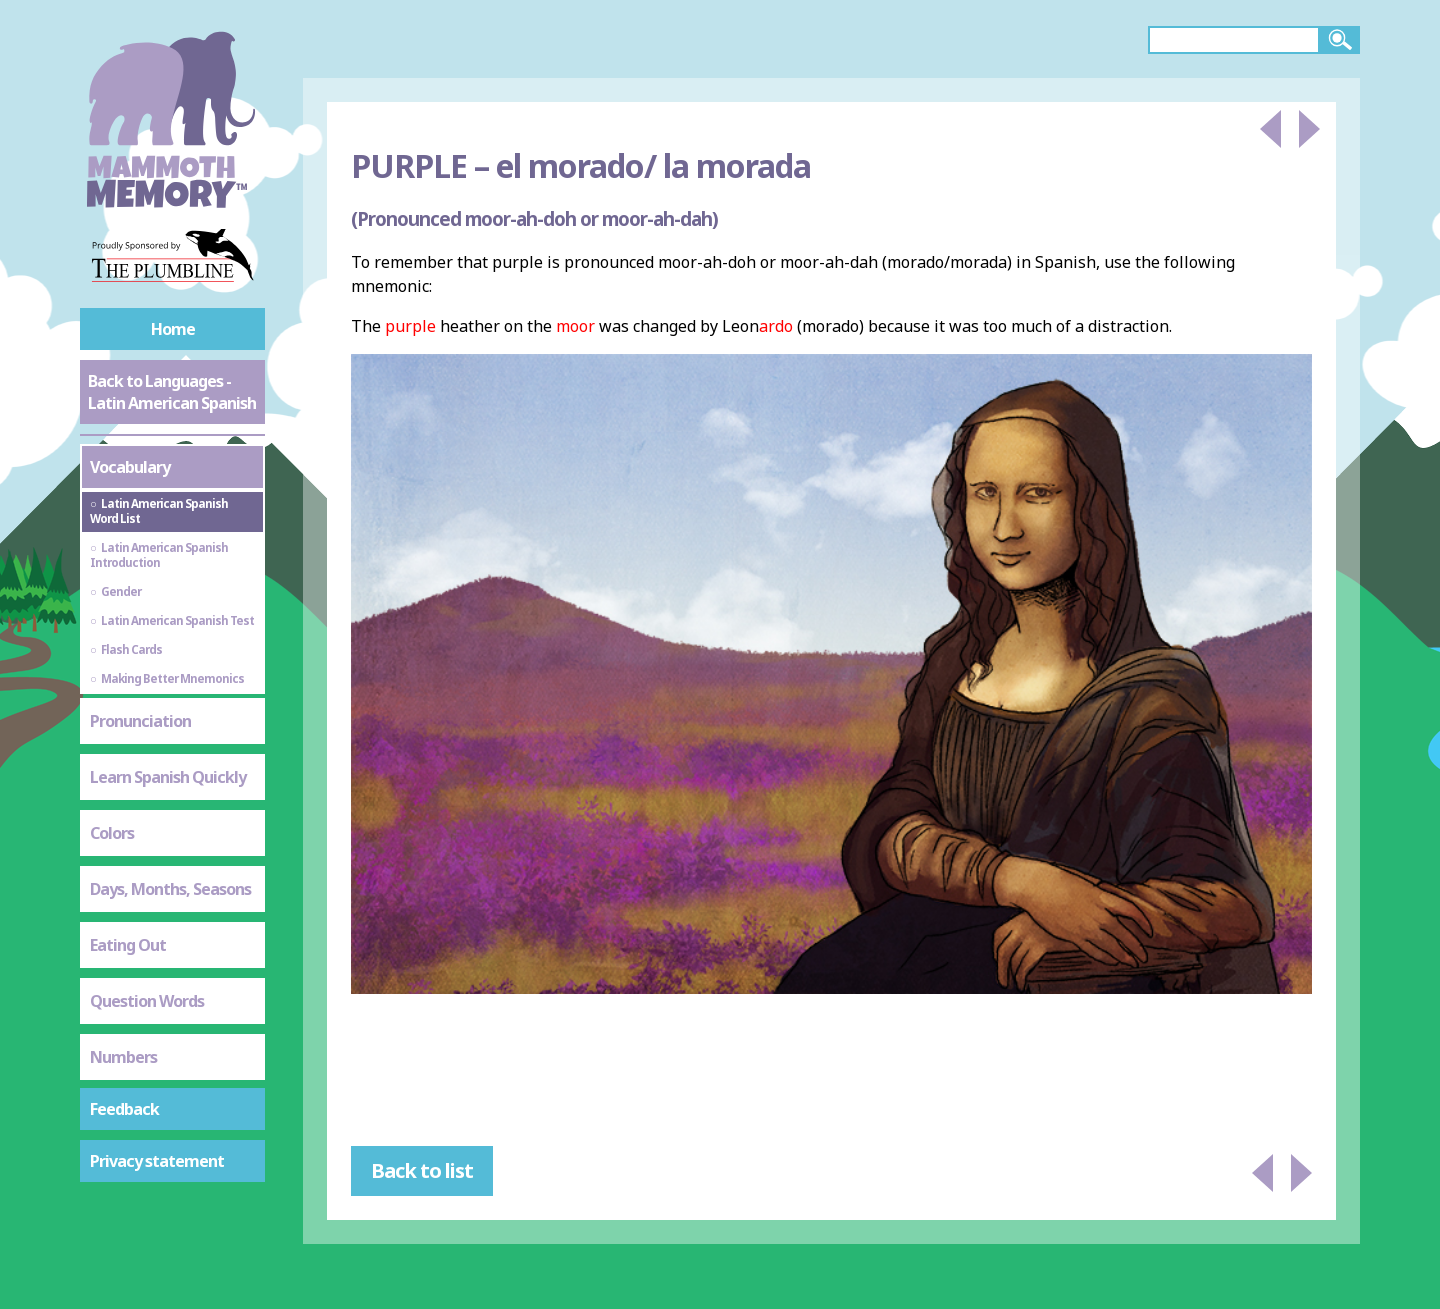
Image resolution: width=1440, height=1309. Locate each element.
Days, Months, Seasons (170, 889)
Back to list (422, 1170)
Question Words (147, 1001)
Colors (112, 833)
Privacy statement (157, 1161)
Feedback (124, 1109)
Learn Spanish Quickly (168, 777)
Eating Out (128, 945)
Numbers (123, 1057)
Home (173, 329)
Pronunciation (140, 721)
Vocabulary (130, 467)
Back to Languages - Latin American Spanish (172, 392)
